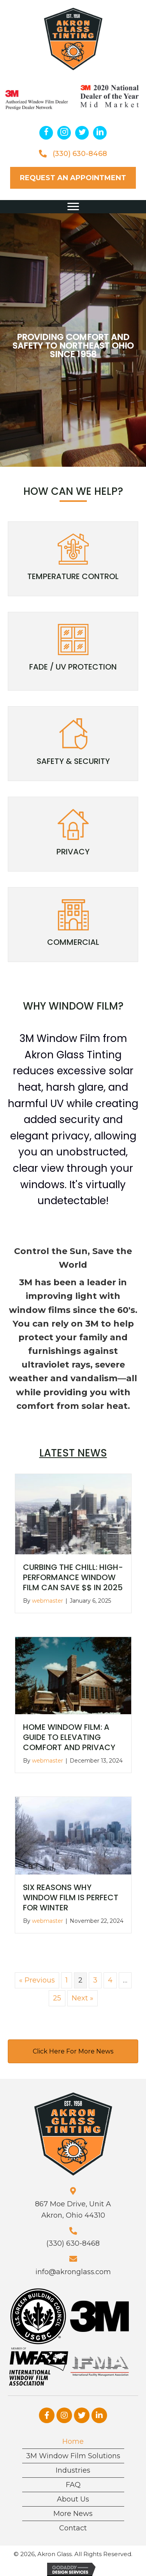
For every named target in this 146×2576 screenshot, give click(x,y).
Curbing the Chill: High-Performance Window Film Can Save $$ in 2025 (73, 1571)
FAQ (73, 2479)
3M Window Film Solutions (73, 2450)
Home (73, 2436)
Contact (73, 2522)
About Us (73, 2493)
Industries (73, 2465)
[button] (46, 127)
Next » (82, 1992)
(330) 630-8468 (80, 148)
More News (73, 2508)
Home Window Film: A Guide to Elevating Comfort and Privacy (69, 1731)
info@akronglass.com (73, 2266)
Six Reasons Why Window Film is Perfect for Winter (70, 1892)
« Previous (37, 1974)
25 (57, 1992)
